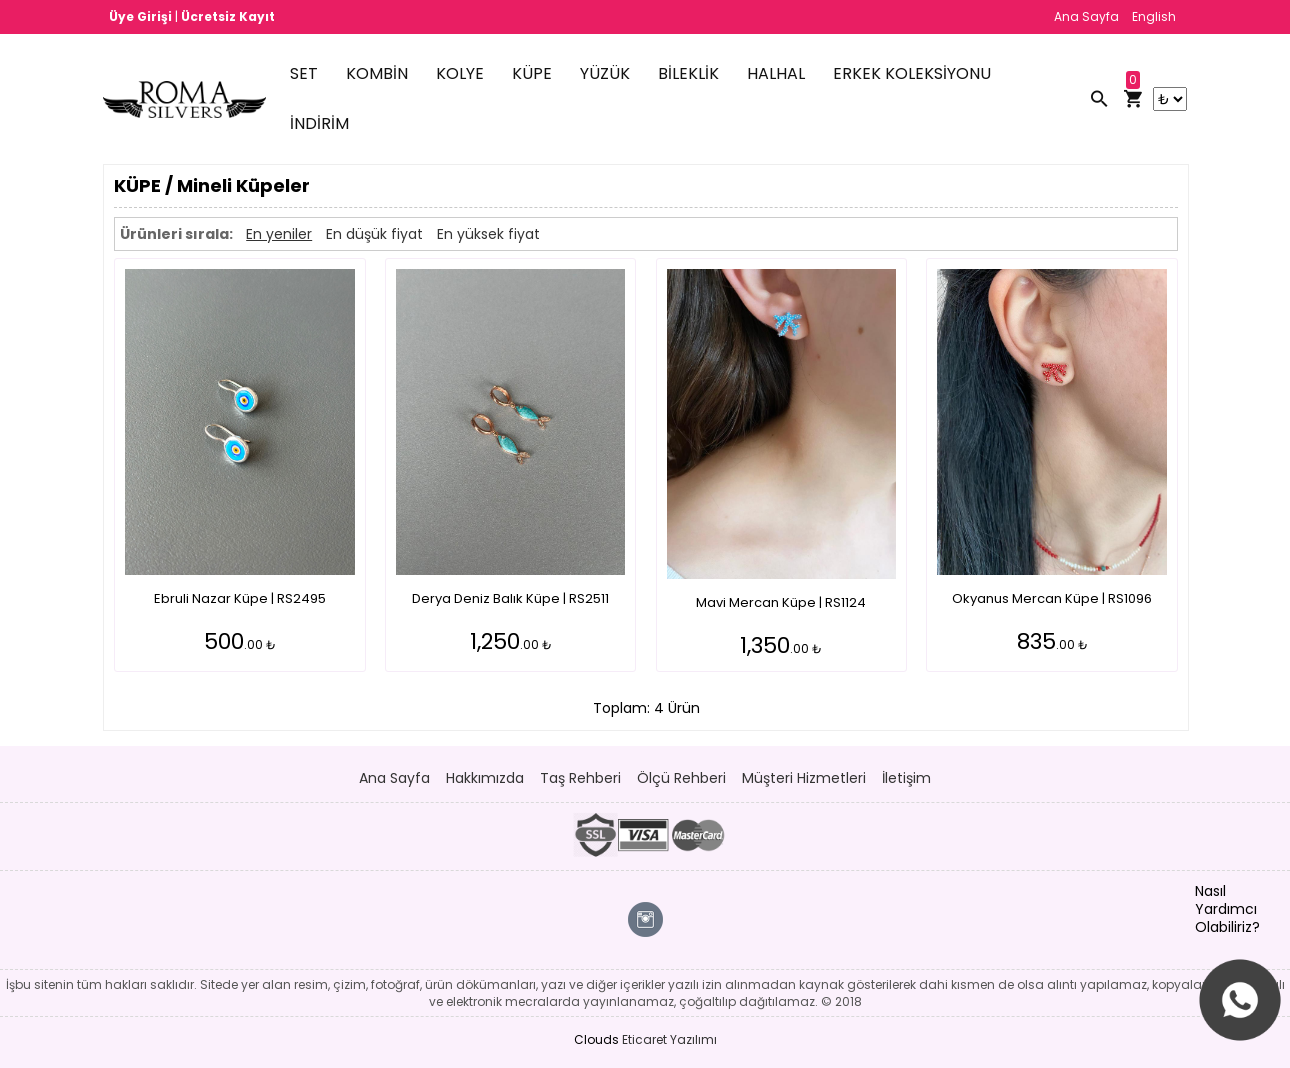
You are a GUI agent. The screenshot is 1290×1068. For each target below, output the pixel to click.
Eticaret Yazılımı (669, 1039)
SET (304, 73)
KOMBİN (377, 73)
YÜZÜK (605, 73)
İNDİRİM (319, 123)
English (1154, 16)
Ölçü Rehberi (681, 778)
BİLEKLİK (688, 73)
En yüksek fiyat (488, 234)
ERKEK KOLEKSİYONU (912, 73)
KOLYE (460, 73)
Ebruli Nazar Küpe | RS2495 (240, 598)
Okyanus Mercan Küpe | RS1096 (1052, 598)
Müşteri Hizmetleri (804, 778)
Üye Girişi (142, 16)
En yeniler (279, 234)
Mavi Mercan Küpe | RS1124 (781, 602)
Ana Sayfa (1086, 16)
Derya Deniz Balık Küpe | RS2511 (510, 598)
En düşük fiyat (374, 234)
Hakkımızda (485, 778)
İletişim (906, 778)
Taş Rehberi (580, 778)
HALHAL (776, 73)
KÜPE (532, 73)
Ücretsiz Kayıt (228, 16)
